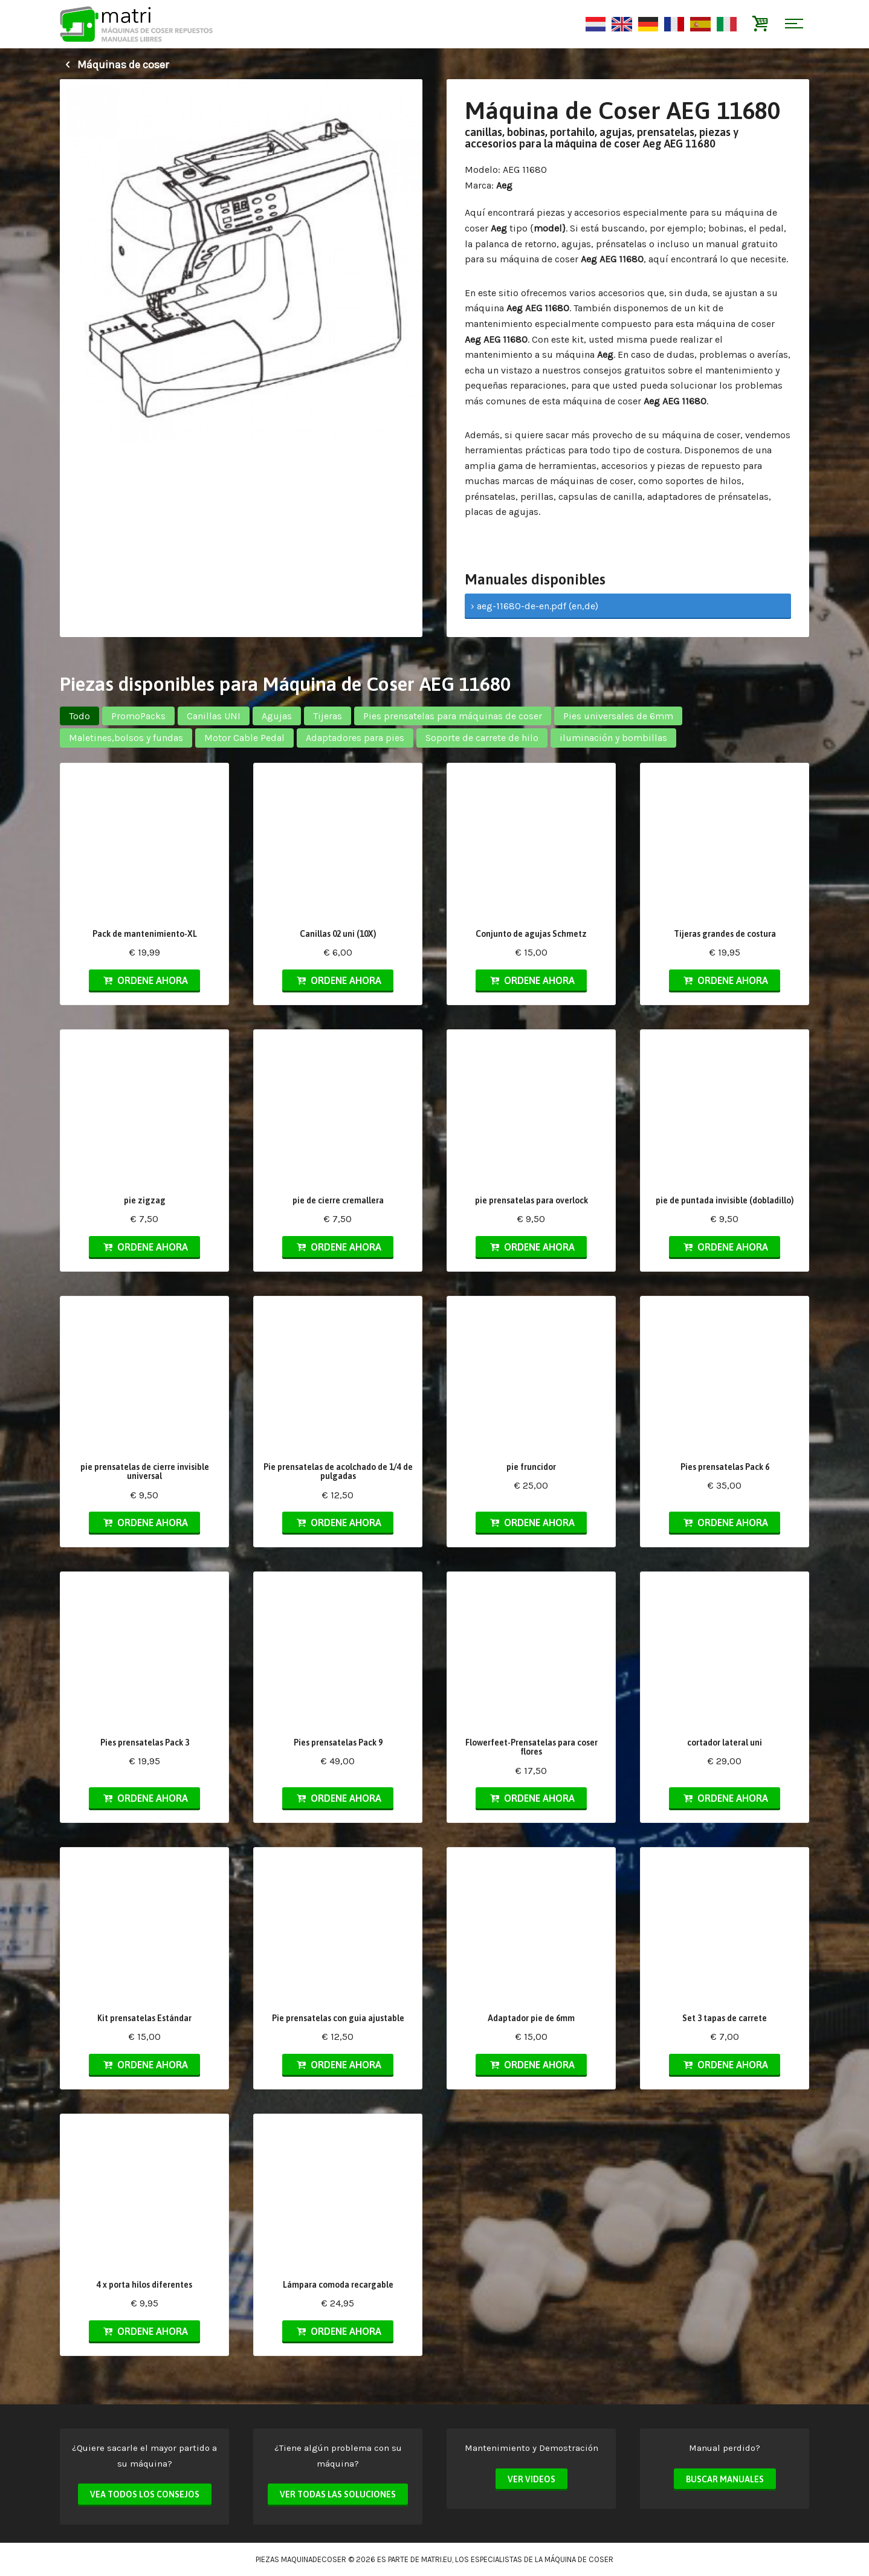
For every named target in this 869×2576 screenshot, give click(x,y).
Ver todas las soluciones (338, 2494)
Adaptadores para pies (355, 737)
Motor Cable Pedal (244, 737)
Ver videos (531, 2479)
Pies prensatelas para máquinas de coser (452, 716)
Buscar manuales (725, 2479)
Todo (79, 716)
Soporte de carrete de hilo (481, 737)
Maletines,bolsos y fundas (126, 737)
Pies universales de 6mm (618, 716)
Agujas (277, 716)
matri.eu (436, 2559)
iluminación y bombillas (613, 737)
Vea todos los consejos (144, 2494)
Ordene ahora (144, 980)
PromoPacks (138, 716)
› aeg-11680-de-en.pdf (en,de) (534, 606)
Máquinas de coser (114, 64)
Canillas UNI (214, 716)
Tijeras (327, 716)
